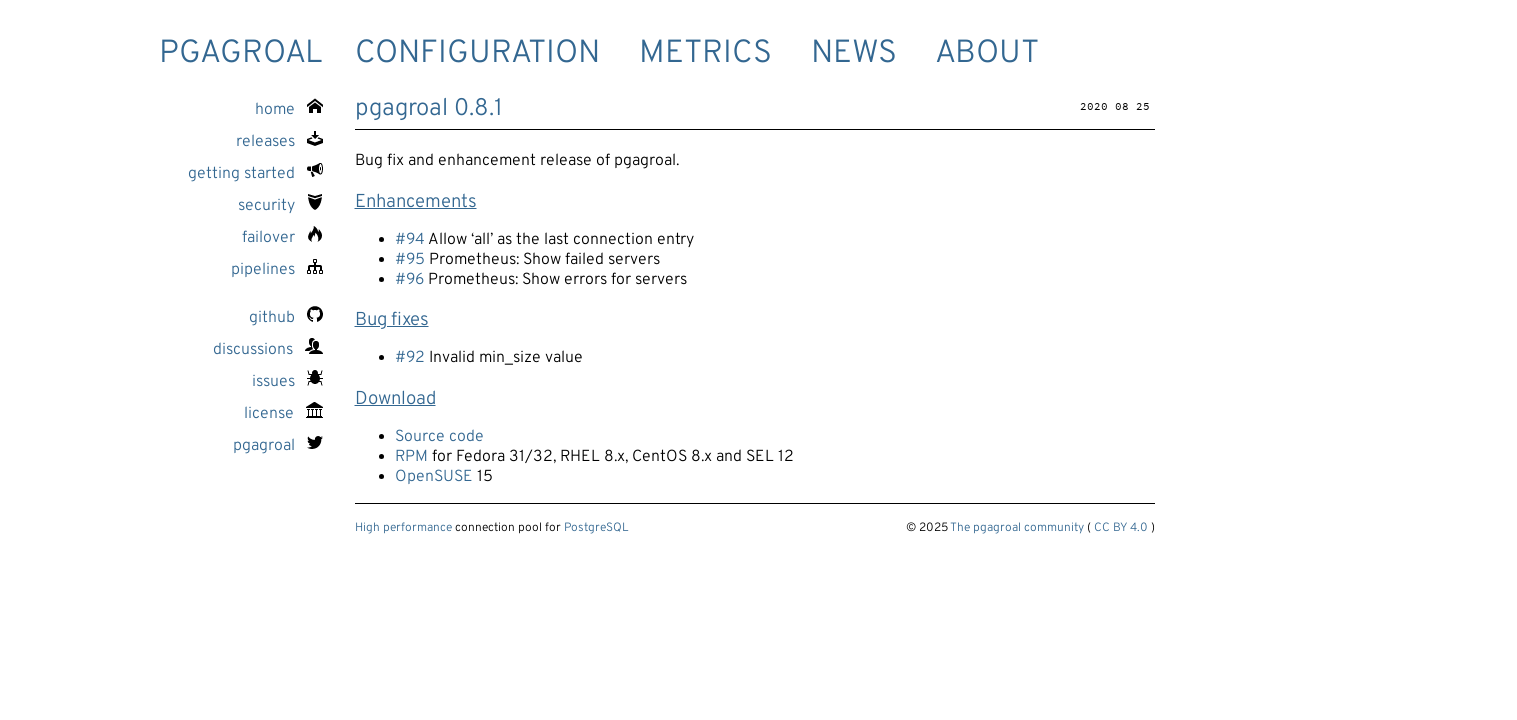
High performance (403, 528)
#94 (410, 240)
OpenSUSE (434, 477)
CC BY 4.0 (1121, 528)
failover (282, 238)
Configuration (477, 54)
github (286, 318)
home (289, 110)
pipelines (277, 270)
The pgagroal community (1017, 528)
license (283, 414)
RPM (411, 457)
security (280, 206)
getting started (255, 174)
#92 (410, 358)
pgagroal (241, 54)
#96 (409, 280)
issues (287, 382)
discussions (268, 350)
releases (279, 142)
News (854, 54)
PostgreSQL (596, 528)
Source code (439, 437)
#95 (410, 260)
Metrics (705, 54)
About (987, 54)
